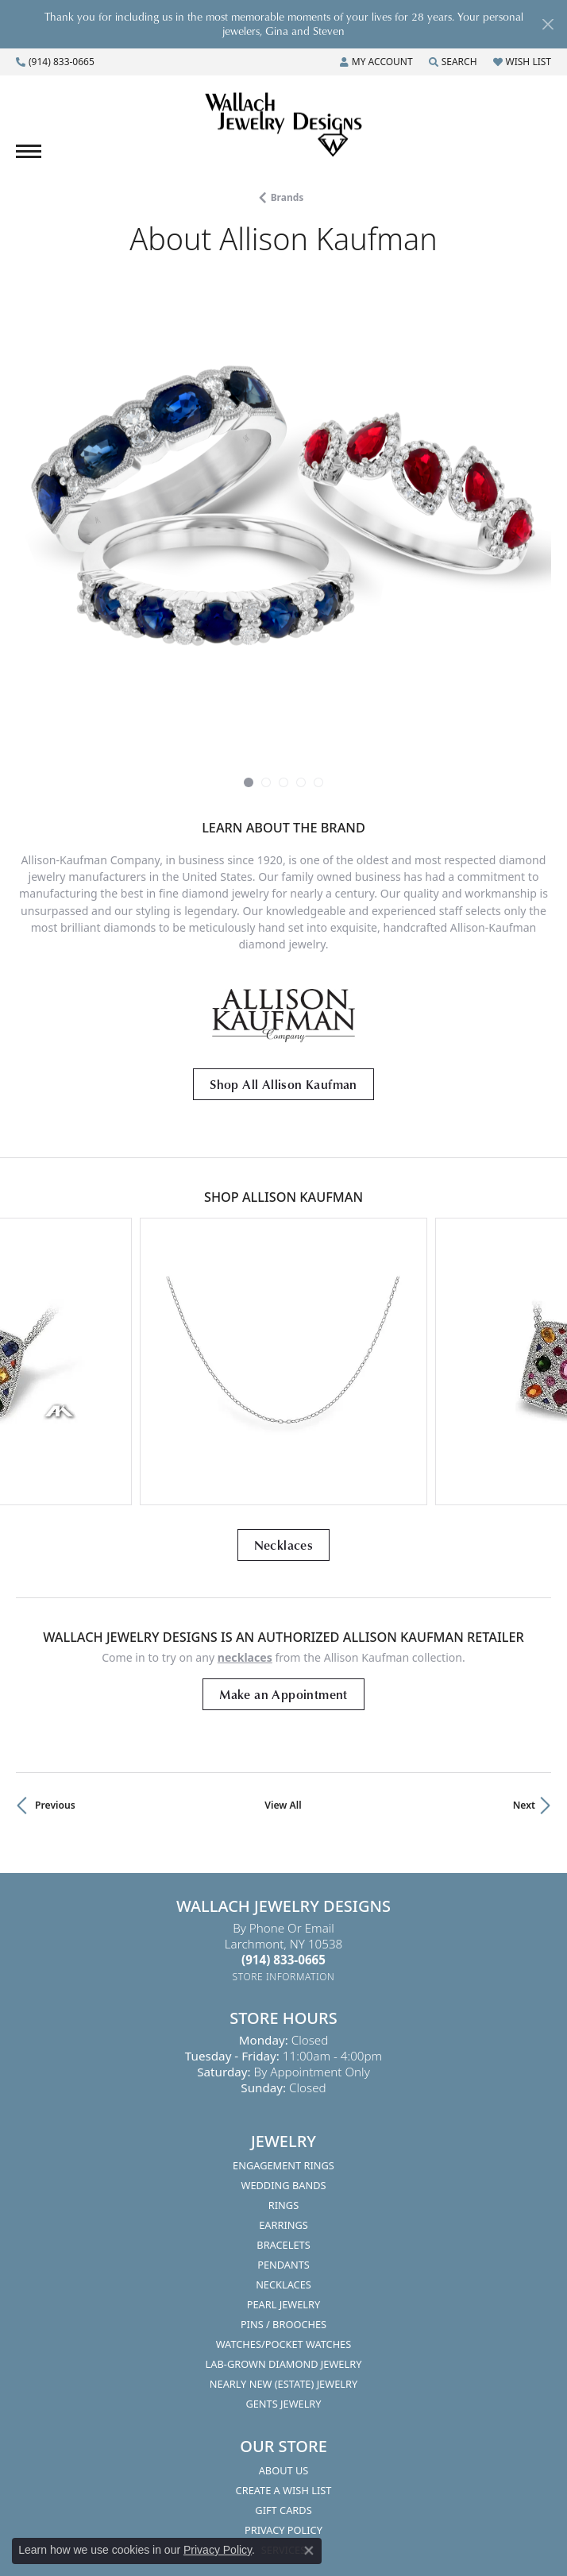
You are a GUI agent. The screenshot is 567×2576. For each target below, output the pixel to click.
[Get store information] (284, 1976)
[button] (248, 782)
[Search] (453, 61)
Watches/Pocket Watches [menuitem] (284, 2344)
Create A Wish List (284, 2490)
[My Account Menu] (376, 61)
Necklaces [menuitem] (283, 2284)
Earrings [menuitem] (283, 2225)
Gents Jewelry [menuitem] (283, 2403)
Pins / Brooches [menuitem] (283, 2324)
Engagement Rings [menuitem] (283, 2165)
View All (282, 1805)
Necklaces (284, 1545)
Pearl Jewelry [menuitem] (284, 2304)
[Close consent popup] (309, 2550)
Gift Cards (283, 2510)
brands (287, 197)
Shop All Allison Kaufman (283, 1084)
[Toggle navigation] (28, 151)
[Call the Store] (283, 1960)
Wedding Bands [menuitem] (283, 2185)
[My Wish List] (522, 61)
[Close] (547, 24)
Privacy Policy (217, 2549)
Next (524, 1805)
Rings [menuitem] (283, 2205)
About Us (284, 2470)
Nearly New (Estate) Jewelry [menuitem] (283, 2384)
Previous (55, 1805)
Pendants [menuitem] (283, 2264)
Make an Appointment (283, 1694)
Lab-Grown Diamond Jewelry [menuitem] (284, 2364)
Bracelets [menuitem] (283, 2245)
